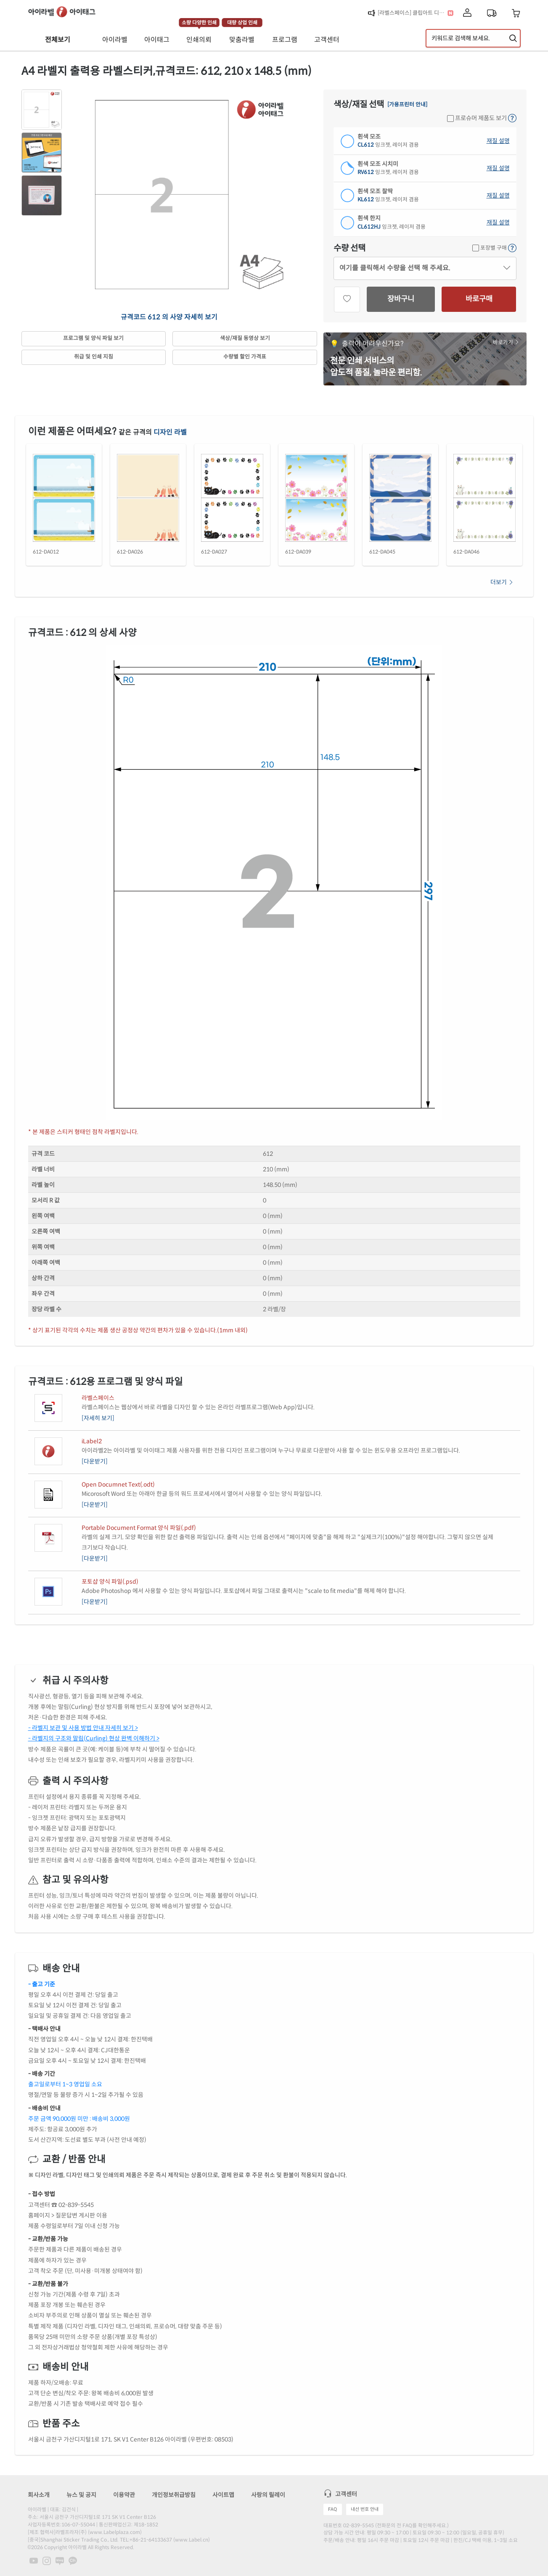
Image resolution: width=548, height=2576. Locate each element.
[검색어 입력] (473, 38)
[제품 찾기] (513, 38)
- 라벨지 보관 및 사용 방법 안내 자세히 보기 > (83, 1728)
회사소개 (39, 2495)
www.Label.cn (191, 2539)
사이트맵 (223, 2495)
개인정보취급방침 (174, 2495)
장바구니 (400, 298)
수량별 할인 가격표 (244, 356)
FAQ (332, 2509)
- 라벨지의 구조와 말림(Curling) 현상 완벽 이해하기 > (93, 1738)
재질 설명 (498, 141)
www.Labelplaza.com (115, 2532)
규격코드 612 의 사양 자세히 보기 (169, 317)
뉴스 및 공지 (81, 2495)
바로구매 (479, 298)
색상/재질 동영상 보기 (245, 338)
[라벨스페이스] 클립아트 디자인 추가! (412, 12)
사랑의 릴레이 (268, 2495)
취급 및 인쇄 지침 (93, 356)
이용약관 (124, 2495)
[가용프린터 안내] (407, 105)
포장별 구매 (489, 248)
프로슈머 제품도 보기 (477, 118)
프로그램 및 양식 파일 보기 (93, 338)
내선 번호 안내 (365, 2509)
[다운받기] (95, 1461)
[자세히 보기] (98, 1418)
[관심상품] (347, 299)
